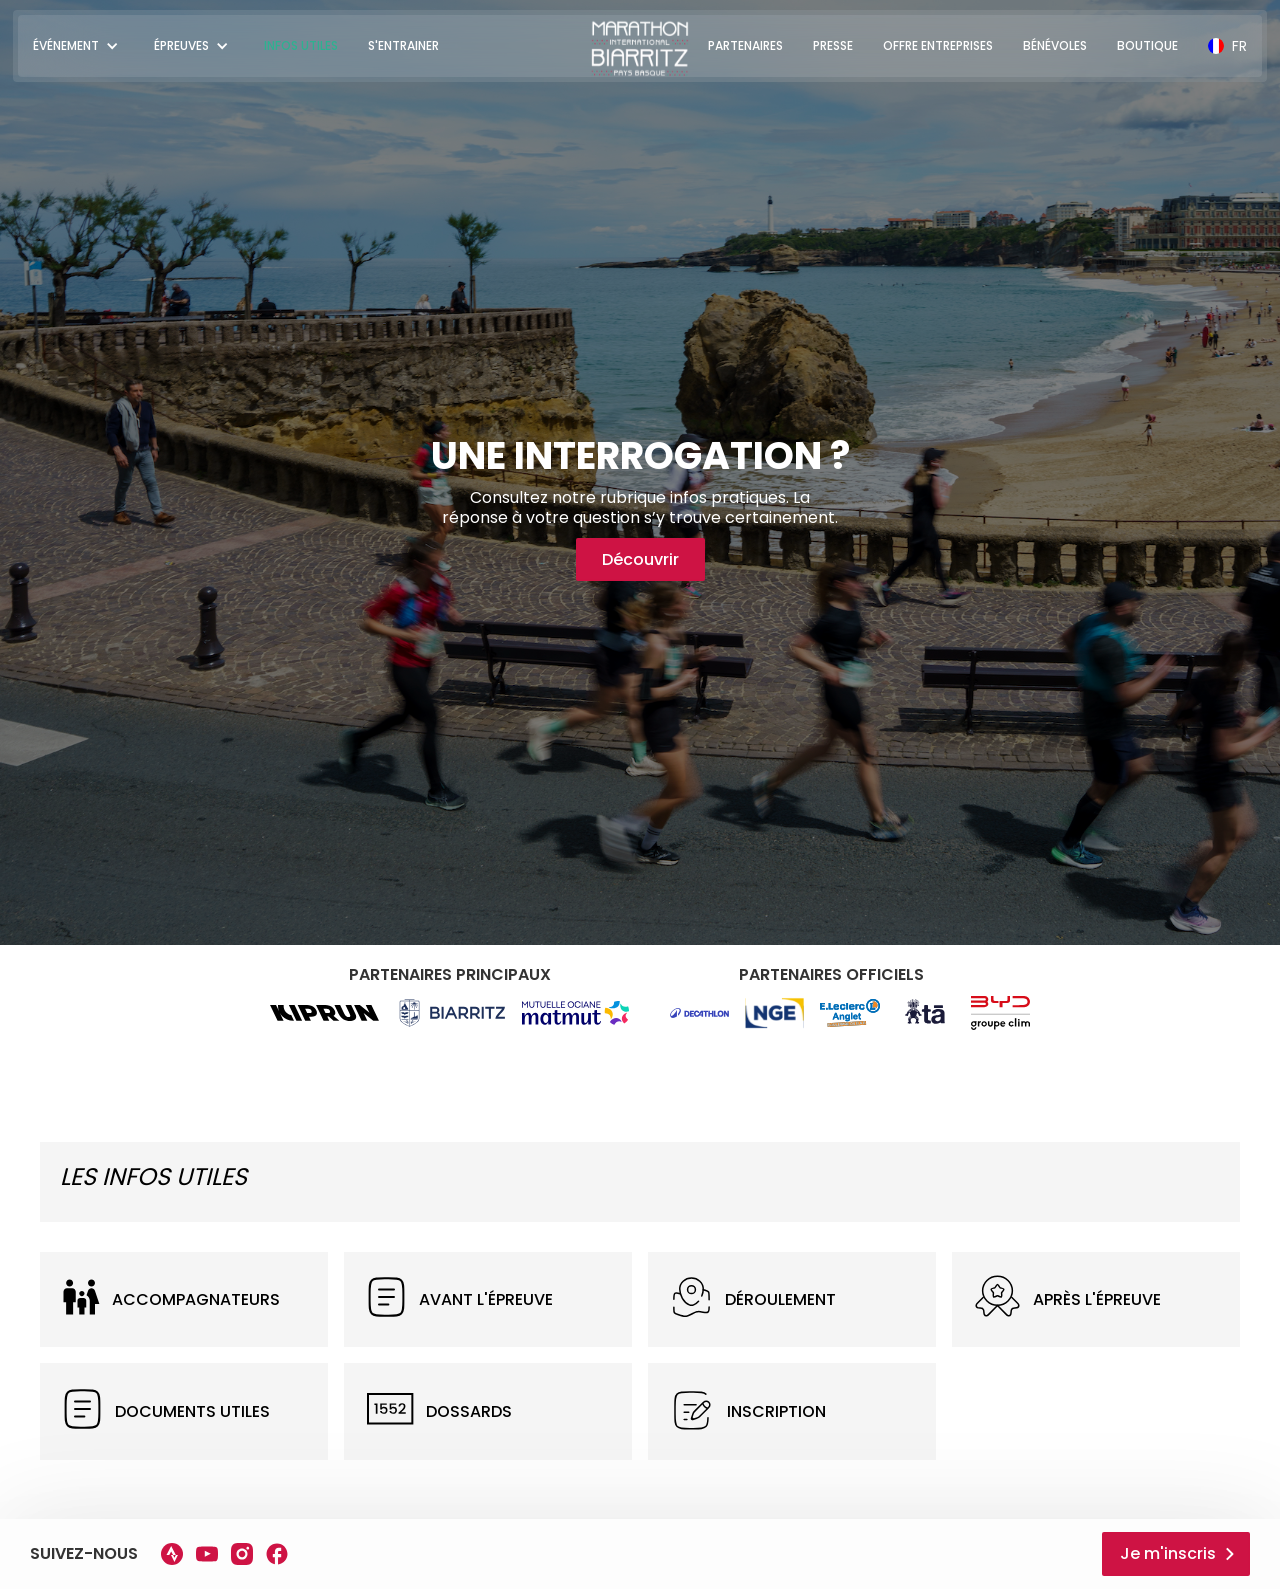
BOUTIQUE (1147, 45)
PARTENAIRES (745, 45)
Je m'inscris (1168, 1553)
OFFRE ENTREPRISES (938, 45)
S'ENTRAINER (403, 45)
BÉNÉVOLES (1055, 45)
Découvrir (640, 559)
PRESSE (833, 45)
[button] (78, 46)
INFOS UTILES (301, 45)
